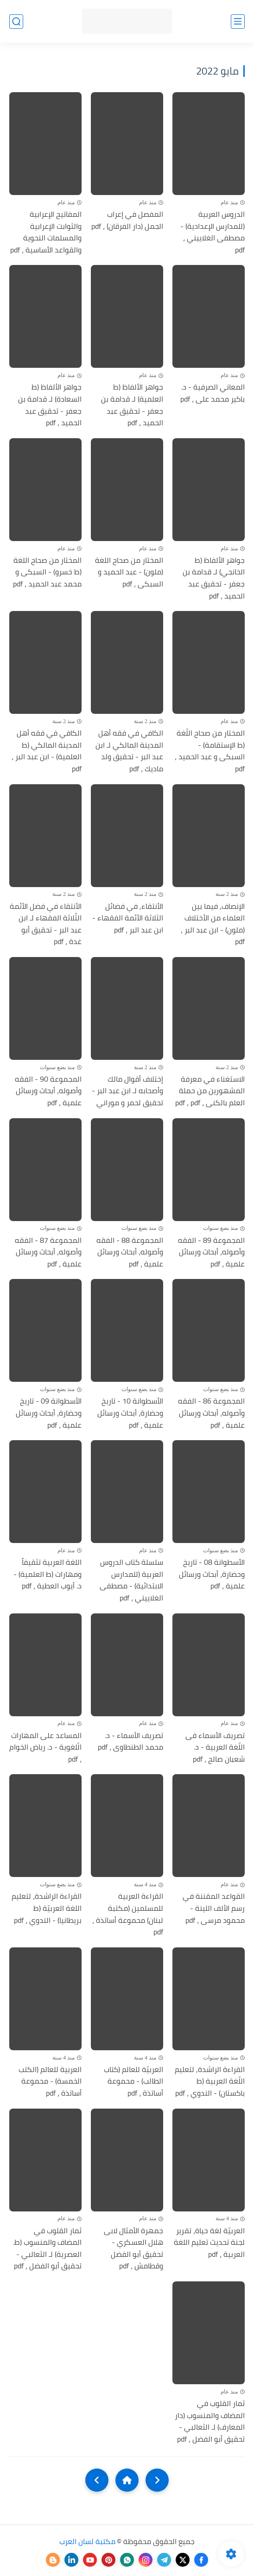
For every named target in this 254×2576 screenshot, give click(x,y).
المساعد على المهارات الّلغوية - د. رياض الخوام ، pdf (45, 1747)
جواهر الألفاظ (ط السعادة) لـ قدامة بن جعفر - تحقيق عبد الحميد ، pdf (50, 404)
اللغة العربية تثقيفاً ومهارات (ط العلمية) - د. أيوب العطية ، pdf (47, 1574)
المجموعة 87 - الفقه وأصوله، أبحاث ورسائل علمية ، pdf (48, 1252)
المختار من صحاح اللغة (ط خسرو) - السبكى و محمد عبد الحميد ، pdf (47, 572)
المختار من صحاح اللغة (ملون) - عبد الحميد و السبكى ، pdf (129, 572)
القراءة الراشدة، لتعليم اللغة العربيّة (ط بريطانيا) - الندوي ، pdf (47, 1908)
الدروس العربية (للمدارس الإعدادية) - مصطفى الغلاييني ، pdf (212, 232)
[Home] (127, 2480)
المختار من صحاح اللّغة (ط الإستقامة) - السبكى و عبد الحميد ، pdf (210, 751)
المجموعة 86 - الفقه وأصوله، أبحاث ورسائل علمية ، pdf (211, 1413)
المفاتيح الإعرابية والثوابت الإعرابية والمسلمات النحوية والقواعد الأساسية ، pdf (46, 232)
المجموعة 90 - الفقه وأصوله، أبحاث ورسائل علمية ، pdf (48, 1091)
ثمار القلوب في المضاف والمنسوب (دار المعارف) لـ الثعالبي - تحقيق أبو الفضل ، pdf (210, 2421)
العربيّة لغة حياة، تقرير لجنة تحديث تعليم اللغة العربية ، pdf (209, 2243)
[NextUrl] (96, 2480)
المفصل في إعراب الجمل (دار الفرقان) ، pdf (127, 220)
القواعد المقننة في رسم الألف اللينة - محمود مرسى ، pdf (214, 1908)
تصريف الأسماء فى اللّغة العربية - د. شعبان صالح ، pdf (215, 1747)
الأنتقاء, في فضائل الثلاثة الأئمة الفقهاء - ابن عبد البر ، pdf (127, 918)
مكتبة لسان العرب (87, 2541)
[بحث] (16, 21)
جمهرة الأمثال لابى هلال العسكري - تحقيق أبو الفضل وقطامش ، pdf (133, 2248)
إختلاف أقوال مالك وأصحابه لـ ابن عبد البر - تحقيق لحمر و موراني (127, 1091)
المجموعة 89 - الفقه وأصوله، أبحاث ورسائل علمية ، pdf (211, 1252)
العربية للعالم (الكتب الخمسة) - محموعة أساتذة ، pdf (50, 2081)
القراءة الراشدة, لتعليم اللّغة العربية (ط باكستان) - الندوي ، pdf (210, 2081)
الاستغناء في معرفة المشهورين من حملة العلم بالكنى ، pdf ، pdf (210, 1091)
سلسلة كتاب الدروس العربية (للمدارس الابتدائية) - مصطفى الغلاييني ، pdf (131, 1580)
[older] (157, 2480)
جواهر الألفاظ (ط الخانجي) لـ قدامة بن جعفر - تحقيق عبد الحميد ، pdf (214, 578)
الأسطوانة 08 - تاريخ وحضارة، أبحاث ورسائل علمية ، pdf (212, 1574)
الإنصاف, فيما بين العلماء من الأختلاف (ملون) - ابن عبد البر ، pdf (213, 924)
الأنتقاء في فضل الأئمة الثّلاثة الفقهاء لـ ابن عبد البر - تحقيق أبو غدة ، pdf (46, 924)
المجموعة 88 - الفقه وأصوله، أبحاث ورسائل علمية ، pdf (129, 1252)
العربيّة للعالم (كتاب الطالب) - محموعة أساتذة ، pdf (133, 2081)
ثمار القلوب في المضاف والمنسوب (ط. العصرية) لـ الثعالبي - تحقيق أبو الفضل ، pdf (47, 2248)
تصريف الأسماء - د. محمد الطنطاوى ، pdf (130, 1741)
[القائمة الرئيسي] (238, 21)
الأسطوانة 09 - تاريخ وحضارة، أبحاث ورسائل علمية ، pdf (49, 1413)
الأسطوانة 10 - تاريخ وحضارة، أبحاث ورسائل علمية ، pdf (130, 1413)
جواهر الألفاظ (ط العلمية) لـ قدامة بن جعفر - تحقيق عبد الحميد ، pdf (132, 404)
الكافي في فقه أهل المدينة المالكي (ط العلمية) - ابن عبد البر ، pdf (47, 751)
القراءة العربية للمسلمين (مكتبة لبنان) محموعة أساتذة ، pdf (127, 1914)
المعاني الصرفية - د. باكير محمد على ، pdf (212, 393)
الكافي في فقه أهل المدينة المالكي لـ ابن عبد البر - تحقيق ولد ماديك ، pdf (129, 751)
